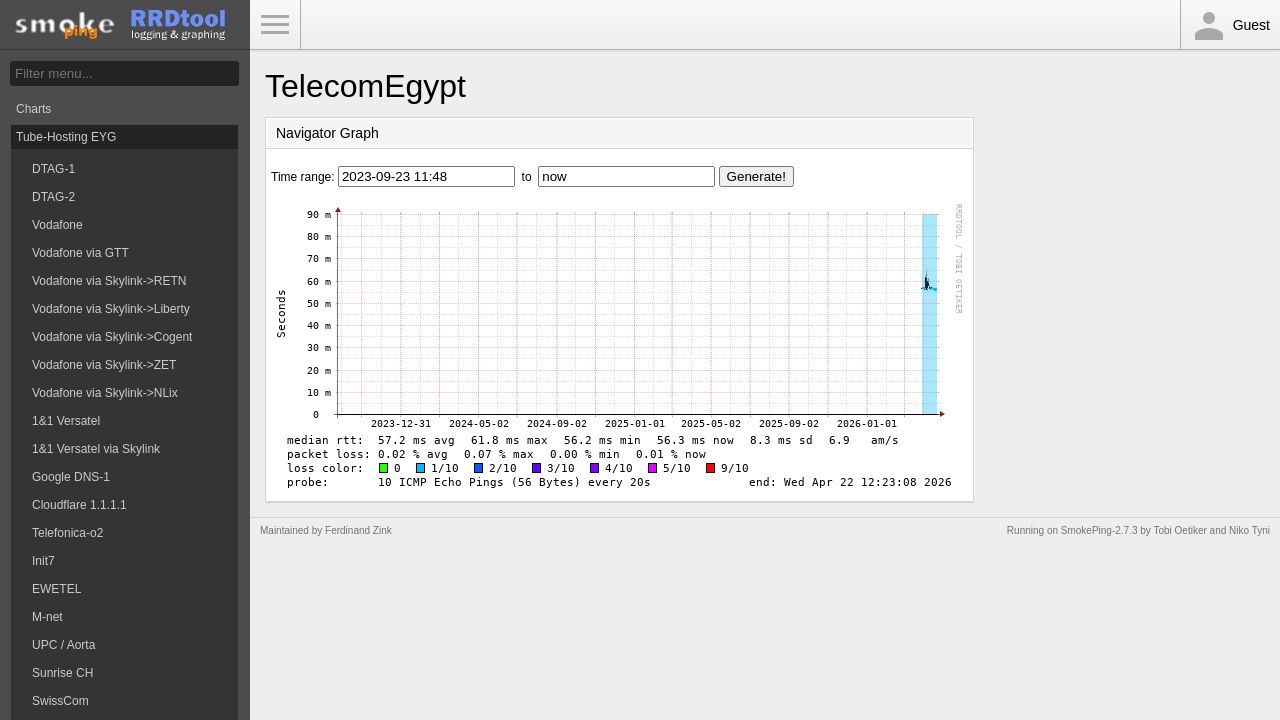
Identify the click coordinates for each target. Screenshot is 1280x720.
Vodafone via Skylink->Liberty (111, 309)
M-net (47, 617)
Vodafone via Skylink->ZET (104, 365)
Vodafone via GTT (80, 253)
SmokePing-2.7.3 (1099, 530)
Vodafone (57, 225)
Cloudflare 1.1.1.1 (79, 505)
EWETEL (56, 589)
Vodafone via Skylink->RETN (109, 281)
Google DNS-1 (71, 477)
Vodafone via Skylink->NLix (105, 393)
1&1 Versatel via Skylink (96, 449)
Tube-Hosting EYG (66, 137)
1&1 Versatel (66, 421)
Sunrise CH (62, 673)
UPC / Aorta (63, 645)
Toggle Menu (275, 25)
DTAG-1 (53, 169)
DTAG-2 (53, 197)
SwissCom (60, 701)
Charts (33, 109)
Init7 (43, 561)
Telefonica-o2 (67, 533)
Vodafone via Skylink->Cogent (112, 337)
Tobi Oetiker (1179, 530)
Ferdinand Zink (358, 530)
